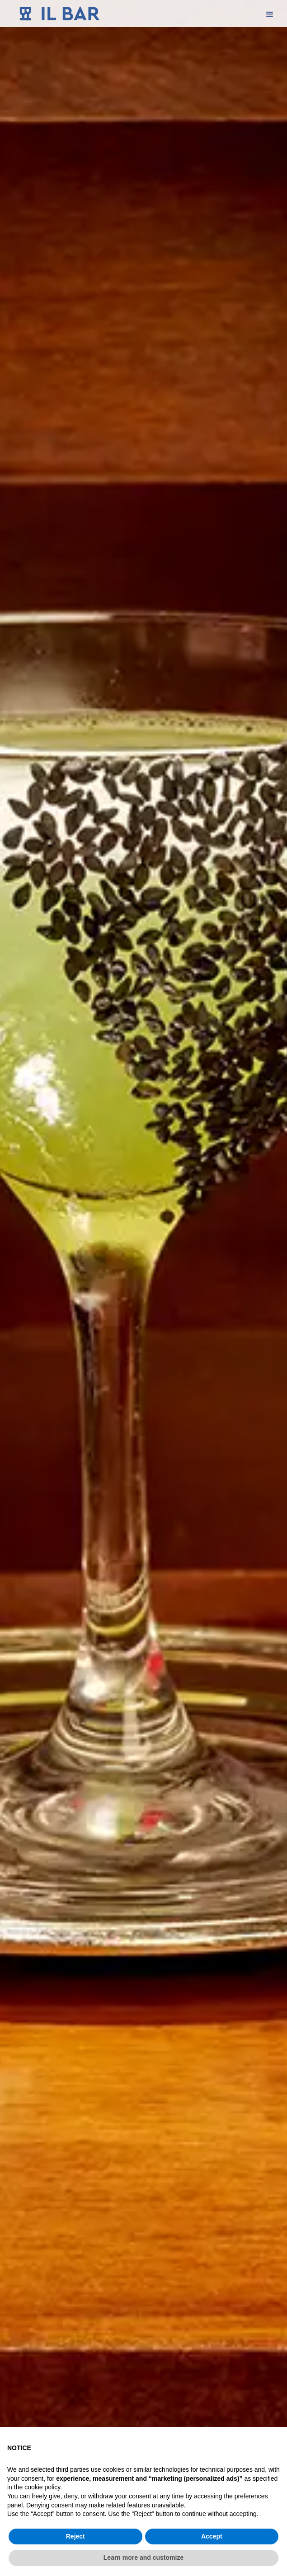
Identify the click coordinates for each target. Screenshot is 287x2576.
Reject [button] (75, 2536)
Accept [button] (211, 2536)
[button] (270, 14)
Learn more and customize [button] (143, 2557)
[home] (58, 14)
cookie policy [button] (42, 2487)
